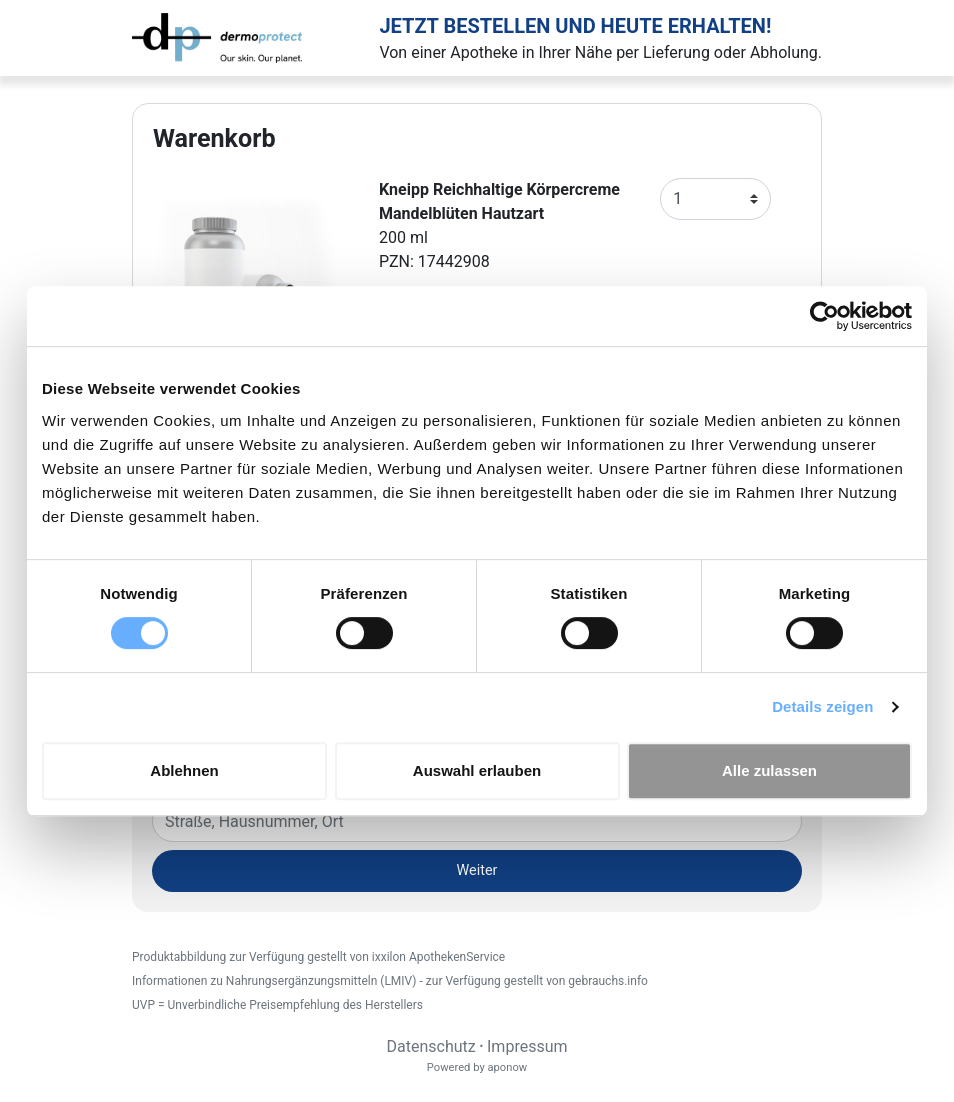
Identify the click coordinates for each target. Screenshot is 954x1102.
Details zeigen (822, 706)
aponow (507, 1067)
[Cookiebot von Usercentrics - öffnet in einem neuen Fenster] (824, 316)
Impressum (527, 1046)
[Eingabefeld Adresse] (477, 821)
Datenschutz (430, 1046)
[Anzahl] (715, 199)
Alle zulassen (769, 770)
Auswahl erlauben (477, 770)
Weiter (477, 870)
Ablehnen (184, 770)
